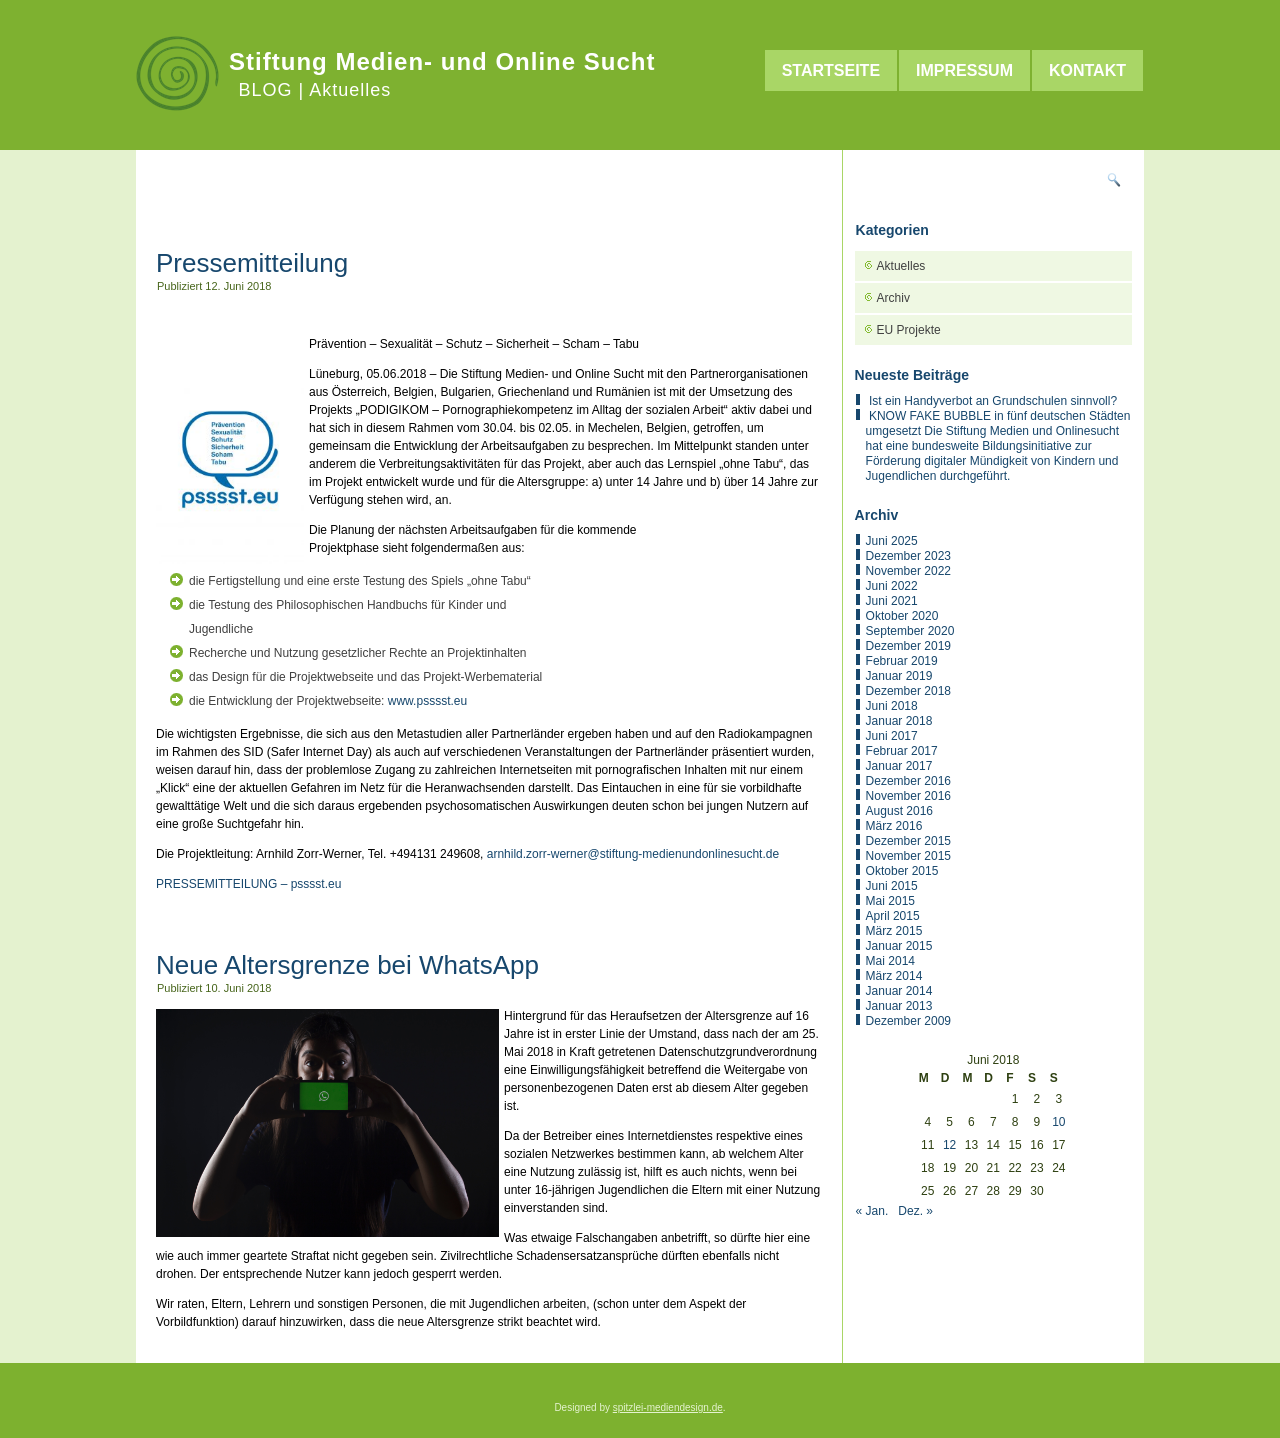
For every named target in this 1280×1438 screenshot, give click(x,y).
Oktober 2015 (902, 871)
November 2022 (908, 571)
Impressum (964, 70)
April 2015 (893, 916)
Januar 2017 (899, 766)
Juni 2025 (892, 541)
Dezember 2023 (908, 556)
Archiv (893, 298)
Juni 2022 (892, 586)
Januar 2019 (899, 676)
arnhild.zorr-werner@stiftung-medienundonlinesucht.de (633, 854)
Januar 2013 (899, 1006)
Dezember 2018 (908, 691)
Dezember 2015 (908, 841)
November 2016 (908, 796)
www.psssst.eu (427, 701)
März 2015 (894, 931)
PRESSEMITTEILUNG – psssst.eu (248, 884)
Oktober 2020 (902, 616)
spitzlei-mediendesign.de (668, 1407)
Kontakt (1087, 70)
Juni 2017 (892, 736)
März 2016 (894, 826)
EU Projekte (909, 330)
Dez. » (915, 1211)
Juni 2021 (892, 601)
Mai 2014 (890, 961)
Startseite (831, 70)
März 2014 (894, 976)
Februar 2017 (902, 751)
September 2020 (910, 631)
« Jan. (872, 1211)
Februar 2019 (902, 661)
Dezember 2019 (908, 646)
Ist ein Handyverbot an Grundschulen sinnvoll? (993, 401)
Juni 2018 (892, 706)
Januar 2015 (899, 946)
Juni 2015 (892, 886)
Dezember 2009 (908, 1021)
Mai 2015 (890, 901)
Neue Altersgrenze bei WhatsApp (347, 965)
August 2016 (899, 811)
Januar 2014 (899, 991)
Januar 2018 (899, 721)
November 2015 (908, 856)
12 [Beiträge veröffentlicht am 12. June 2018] (949, 1145)
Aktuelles (901, 266)
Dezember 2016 (908, 781)
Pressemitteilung (252, 263)
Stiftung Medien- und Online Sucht (442, 61)
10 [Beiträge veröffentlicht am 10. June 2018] (1058, 1122)
